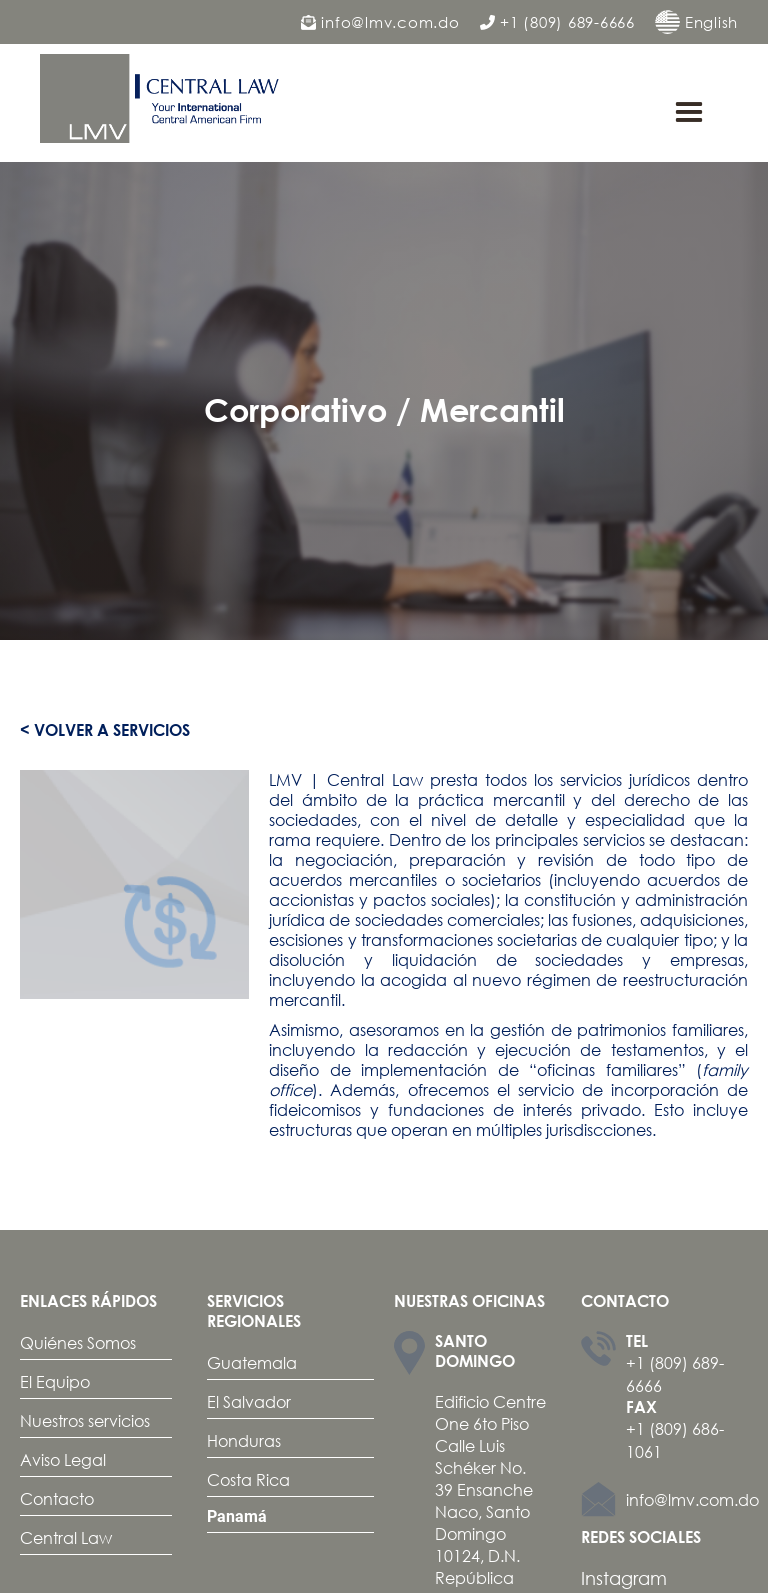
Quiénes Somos (78, 1342)
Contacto (57, 1498)
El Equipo (55, 1381)
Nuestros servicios (85, 1420)
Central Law (66, 1537)
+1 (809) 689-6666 (557, 22)
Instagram (624, 1578)
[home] (165, 98)
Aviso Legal (63, 1459)
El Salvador (249, 1401)
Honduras (244, 1440)
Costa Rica (248, 1479)
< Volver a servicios (105, 730)
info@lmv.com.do (380, 22)
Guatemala (252, 1362)
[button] (689, 113)
